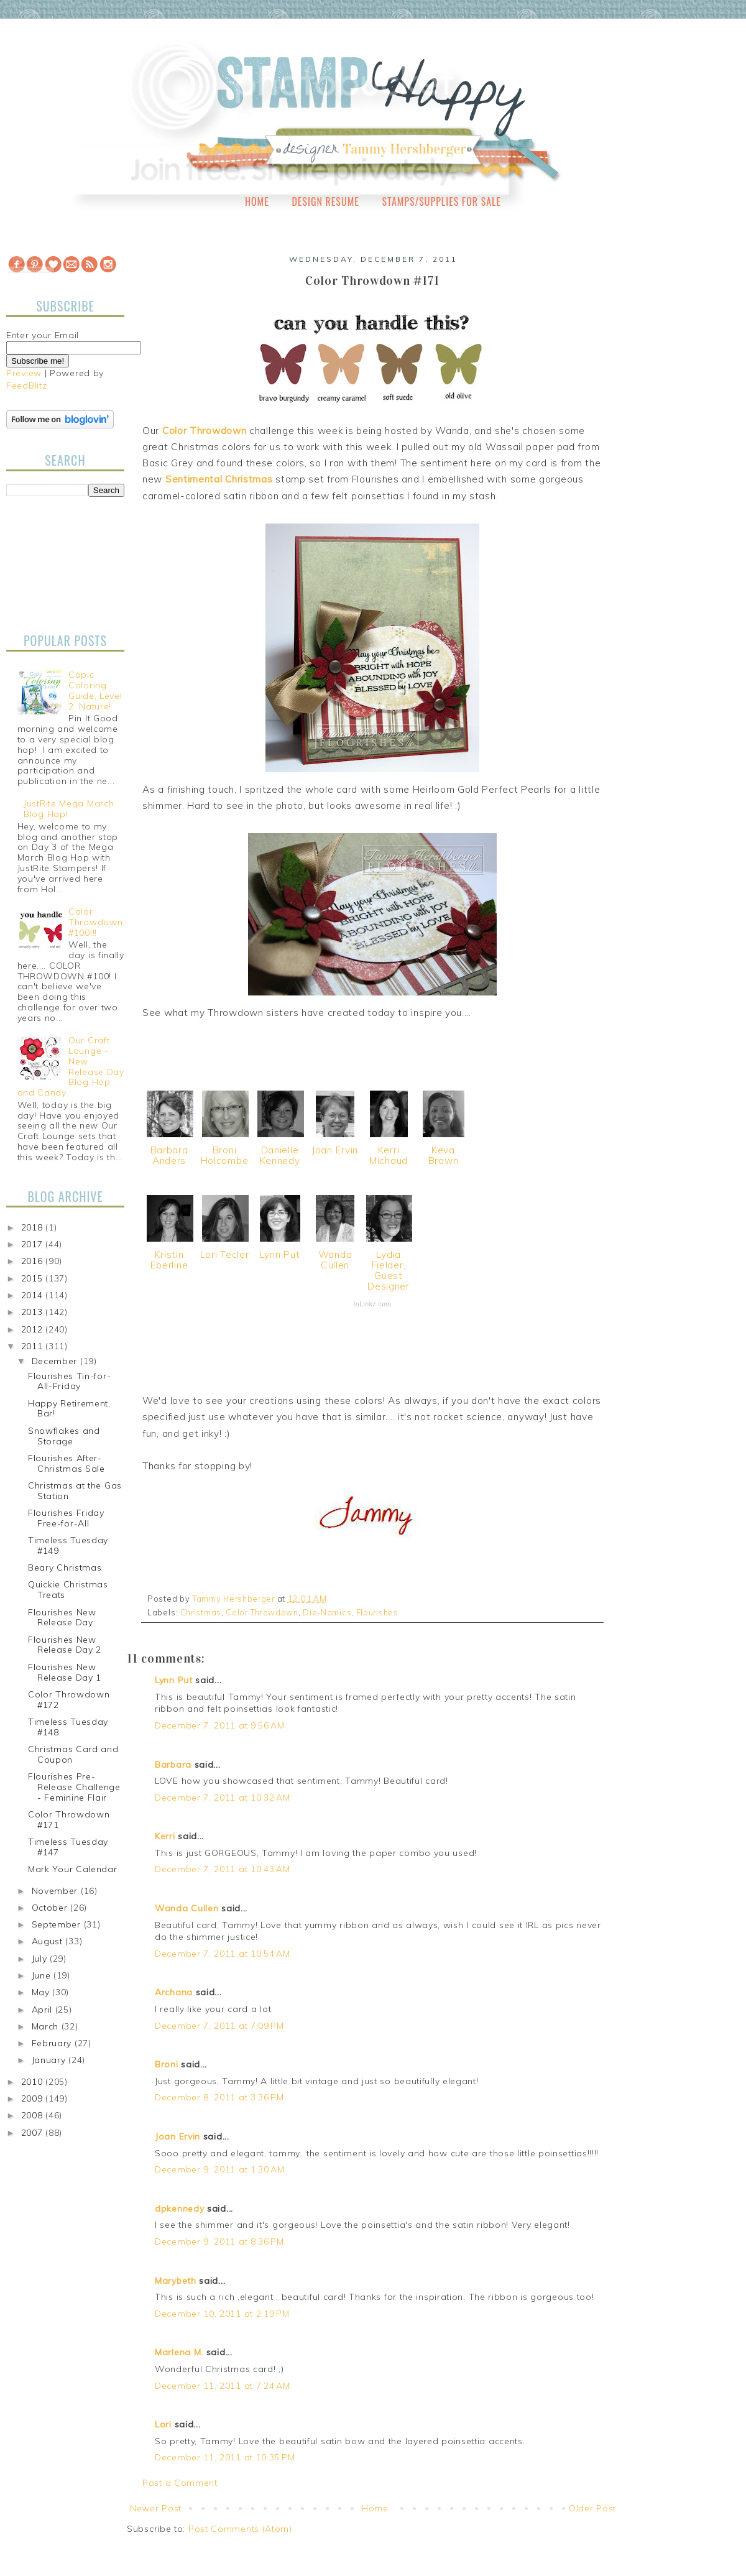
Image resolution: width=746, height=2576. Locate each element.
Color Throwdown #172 (69, 1699)
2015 (33, 1278)
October (51, 1907)
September (58, 1924)
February (53, 2043)
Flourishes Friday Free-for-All (66, 1518)
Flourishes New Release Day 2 (64, 1645)
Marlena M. (179, 2352)
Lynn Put (280, 1254)
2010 (33, 2081)
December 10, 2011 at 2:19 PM (222, 2313)
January (50, 2060)
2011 (33, 1346)
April (43, 2009)
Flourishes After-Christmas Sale (66, 1463)
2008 (33, 2115)
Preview (24, 373)
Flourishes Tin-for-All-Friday (69, 1381)
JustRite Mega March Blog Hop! (69, 808)
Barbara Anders (169, 1155)
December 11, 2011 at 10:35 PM (225, 2457)
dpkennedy (179, 2208)
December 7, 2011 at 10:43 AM (222, 1869)
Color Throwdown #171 (69, 1819)
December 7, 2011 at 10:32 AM (222, 1797)
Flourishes (377, 1612)
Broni (166, 2064)
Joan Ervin (335, 1150)
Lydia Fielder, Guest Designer (388, 1270)
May (42, 1992)
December (56, 1361)
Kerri (165, 1836)
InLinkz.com (372, 1304)
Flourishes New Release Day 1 (64, 1672)
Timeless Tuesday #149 (68, 1545)
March (47, 2026)
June (43, 1975)
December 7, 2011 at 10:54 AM (222, 1953)
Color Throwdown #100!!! (95, 922)
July (41, 1958)
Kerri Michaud (388, 1155)
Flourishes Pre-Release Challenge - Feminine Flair (74, 1787)
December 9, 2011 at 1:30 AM (220, 2169)
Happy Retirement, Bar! (69, 1409)
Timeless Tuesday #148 (68, 1727)
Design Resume (325, 201)
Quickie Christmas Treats (68, 1589)
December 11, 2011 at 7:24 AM (222, 2385)
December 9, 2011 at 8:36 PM (219, 2241)
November (56, 1890)
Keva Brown (443, 1155)
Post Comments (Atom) (240, 2528)
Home (257, 201)
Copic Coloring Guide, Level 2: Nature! (95, 690)
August (49, 1941)
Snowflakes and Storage (64, 1436)
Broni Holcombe (225, 1155)
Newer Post (156, 2508)
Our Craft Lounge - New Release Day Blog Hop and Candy (70, 1066)
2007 (33, 2132)
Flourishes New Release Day (62, 1617)
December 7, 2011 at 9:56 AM (220, 1725)
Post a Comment (180, 2482)
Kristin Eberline (169, 1260)
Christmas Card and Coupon (73, 1754)
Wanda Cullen (335, 1260)
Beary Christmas (65, 1567)
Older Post (592, 2508)
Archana (174, 1992)
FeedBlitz (26, 385)
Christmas (200, 1612)
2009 (33, 2098)
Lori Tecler (224, 1254)
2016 (33, 1261)
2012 (33, 1329)
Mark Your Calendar (72, 1869)
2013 (33, 1312)
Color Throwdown (262, 1612)
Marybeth (175, 2280)
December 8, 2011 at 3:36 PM (219, 2097)
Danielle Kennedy (280, 1155)
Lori (163, 2424)
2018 (33, 1227)
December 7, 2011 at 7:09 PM (219, 2025)
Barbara (173, 1764)
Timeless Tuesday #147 (68, 1847)
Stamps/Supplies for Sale (441, 201)
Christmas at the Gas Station (75, 1491)
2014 (33, 1295)
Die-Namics (327, 1612)
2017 (33, 1244)
